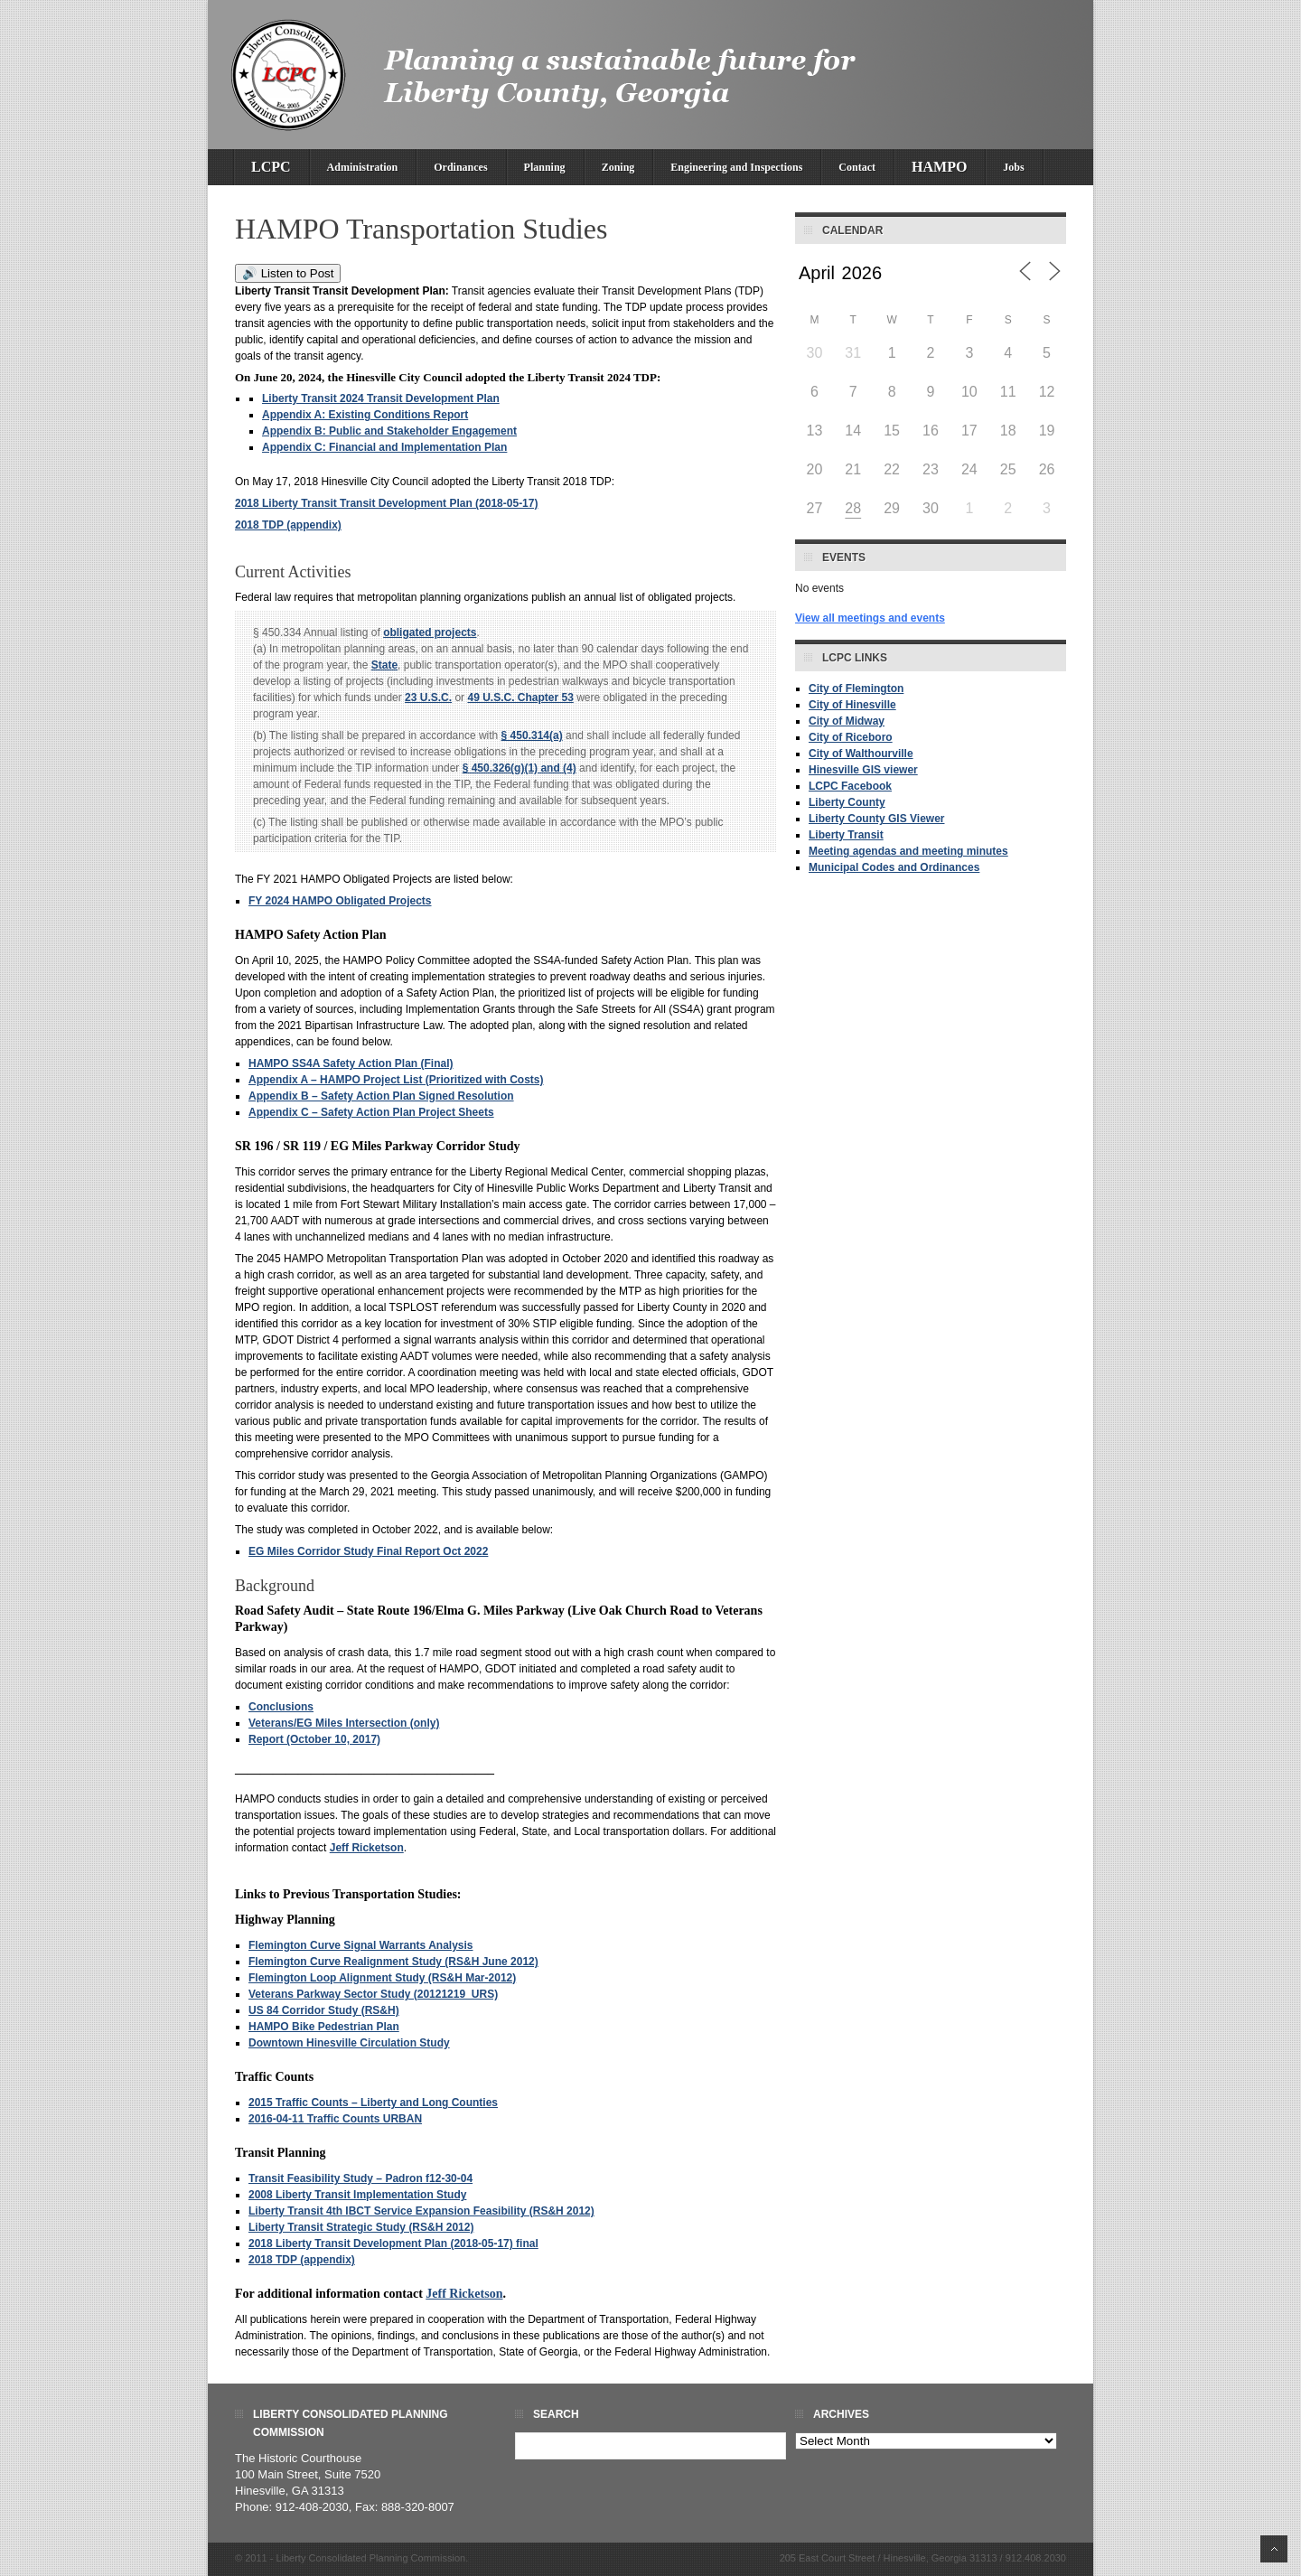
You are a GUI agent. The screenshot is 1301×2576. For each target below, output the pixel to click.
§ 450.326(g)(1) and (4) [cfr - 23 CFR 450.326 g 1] (519, 768)
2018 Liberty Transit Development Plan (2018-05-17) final (393, 2243)
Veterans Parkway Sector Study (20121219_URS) (373, 1994)
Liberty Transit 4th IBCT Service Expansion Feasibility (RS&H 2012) (421, 2211)
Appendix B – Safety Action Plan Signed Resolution (381, 1096)
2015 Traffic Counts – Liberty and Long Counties (373, 2102)
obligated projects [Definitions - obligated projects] (429, 632)
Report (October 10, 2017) (314, 1739)
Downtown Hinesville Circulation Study (349, 2043)
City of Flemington (856, 688)
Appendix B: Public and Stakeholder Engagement (389, 431)
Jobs (1013, 167)
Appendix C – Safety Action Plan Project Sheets (371, 1112)
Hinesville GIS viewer (863, 769)
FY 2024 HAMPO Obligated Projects (340, 901)
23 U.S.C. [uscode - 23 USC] (428, 697)
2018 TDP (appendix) (288, 525)
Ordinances (460, 167)
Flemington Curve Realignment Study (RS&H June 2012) (393, 1961)
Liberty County (847, 802)
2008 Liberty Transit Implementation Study (357, 2194)
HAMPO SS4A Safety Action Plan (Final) (350, 1063)
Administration (362, 167)
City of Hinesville (852, 704)
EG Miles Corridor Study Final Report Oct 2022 (368, 1551)
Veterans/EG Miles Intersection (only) (343, 1723)
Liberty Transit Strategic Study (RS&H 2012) (360, 2227)
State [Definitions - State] (384, 665)
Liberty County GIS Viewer (876, 818)
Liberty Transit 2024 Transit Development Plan (381, 398)
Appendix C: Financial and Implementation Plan (384, 447)
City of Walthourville (861, 753)
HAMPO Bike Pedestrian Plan (323, 2026)
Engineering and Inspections (736, 167)
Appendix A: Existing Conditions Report (365, 414)
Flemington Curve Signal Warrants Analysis (360, 1945)
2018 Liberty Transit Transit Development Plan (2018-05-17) (386, 503)
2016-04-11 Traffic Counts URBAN (335, 2118)
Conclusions (281, 1706)
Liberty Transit (846, 835)
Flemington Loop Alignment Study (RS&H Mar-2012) (382, 1978)
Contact (856, 167)
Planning (545, 167)
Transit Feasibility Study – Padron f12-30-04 (360, 2178)
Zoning (618, 167)
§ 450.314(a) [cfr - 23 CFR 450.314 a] (532, 735)
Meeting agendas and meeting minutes (908, 851)
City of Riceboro (851, 737)
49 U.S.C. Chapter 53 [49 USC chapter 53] (520, 697)
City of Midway (846, 721)
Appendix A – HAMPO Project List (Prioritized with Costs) (395, 1079)
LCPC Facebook (850, 786)
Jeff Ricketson (367, 1847)
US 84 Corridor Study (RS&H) (323, 2010)
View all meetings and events (870, 618)
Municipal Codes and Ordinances (894, 867)
